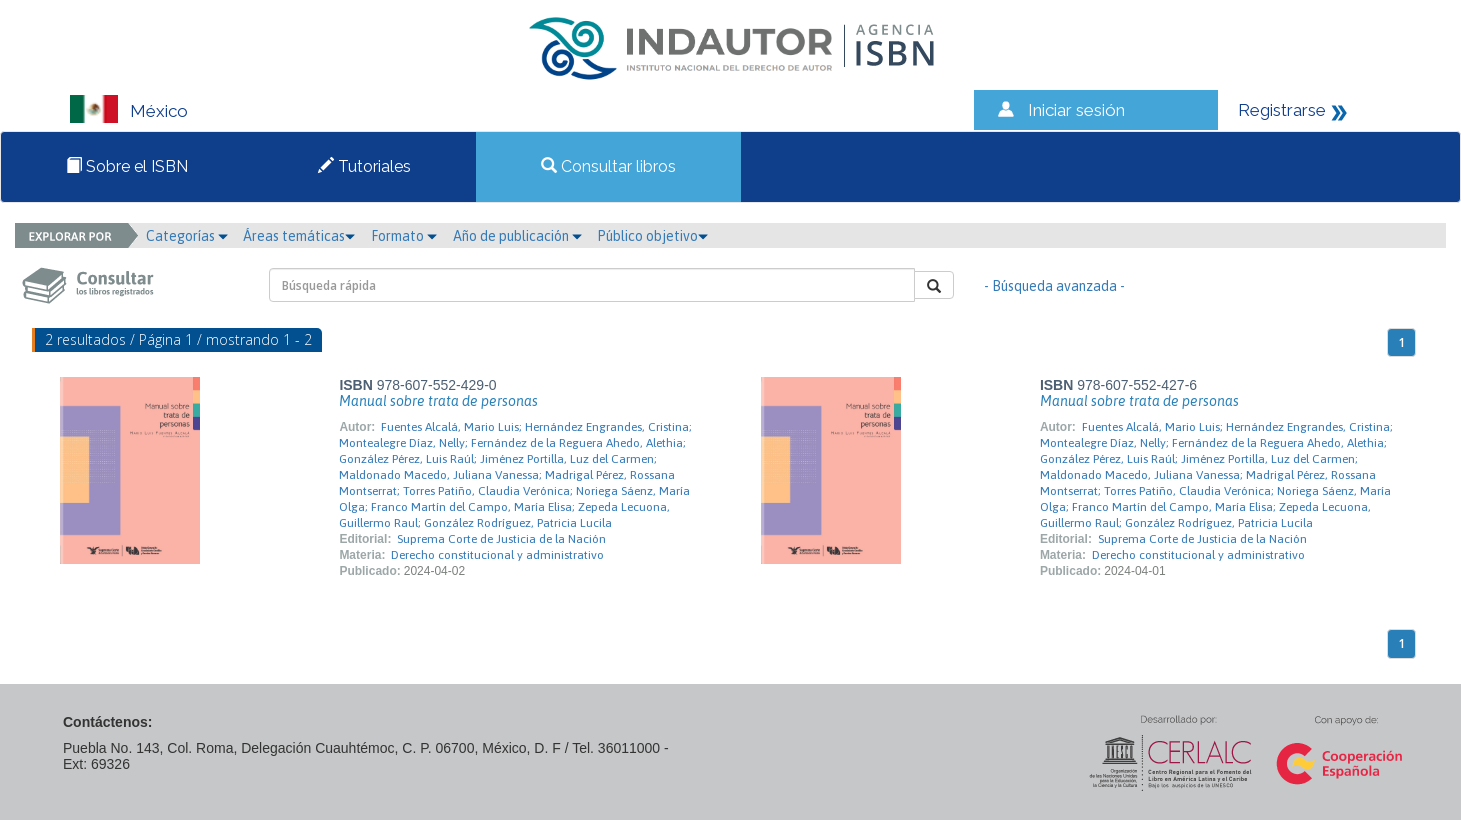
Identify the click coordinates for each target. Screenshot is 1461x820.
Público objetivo (652, 236)
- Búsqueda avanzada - (1054, 286)
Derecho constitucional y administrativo (497, 555)
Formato (404, 236)
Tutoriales (364, 166)
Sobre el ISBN (127, 166)
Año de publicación (517, 236)
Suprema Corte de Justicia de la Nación (501, 539)
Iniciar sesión (1076, 110)
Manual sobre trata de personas (438, 401)
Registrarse (1282, 110)
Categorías (187, 236)
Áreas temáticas (299, 236)
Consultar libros (608, 166)
